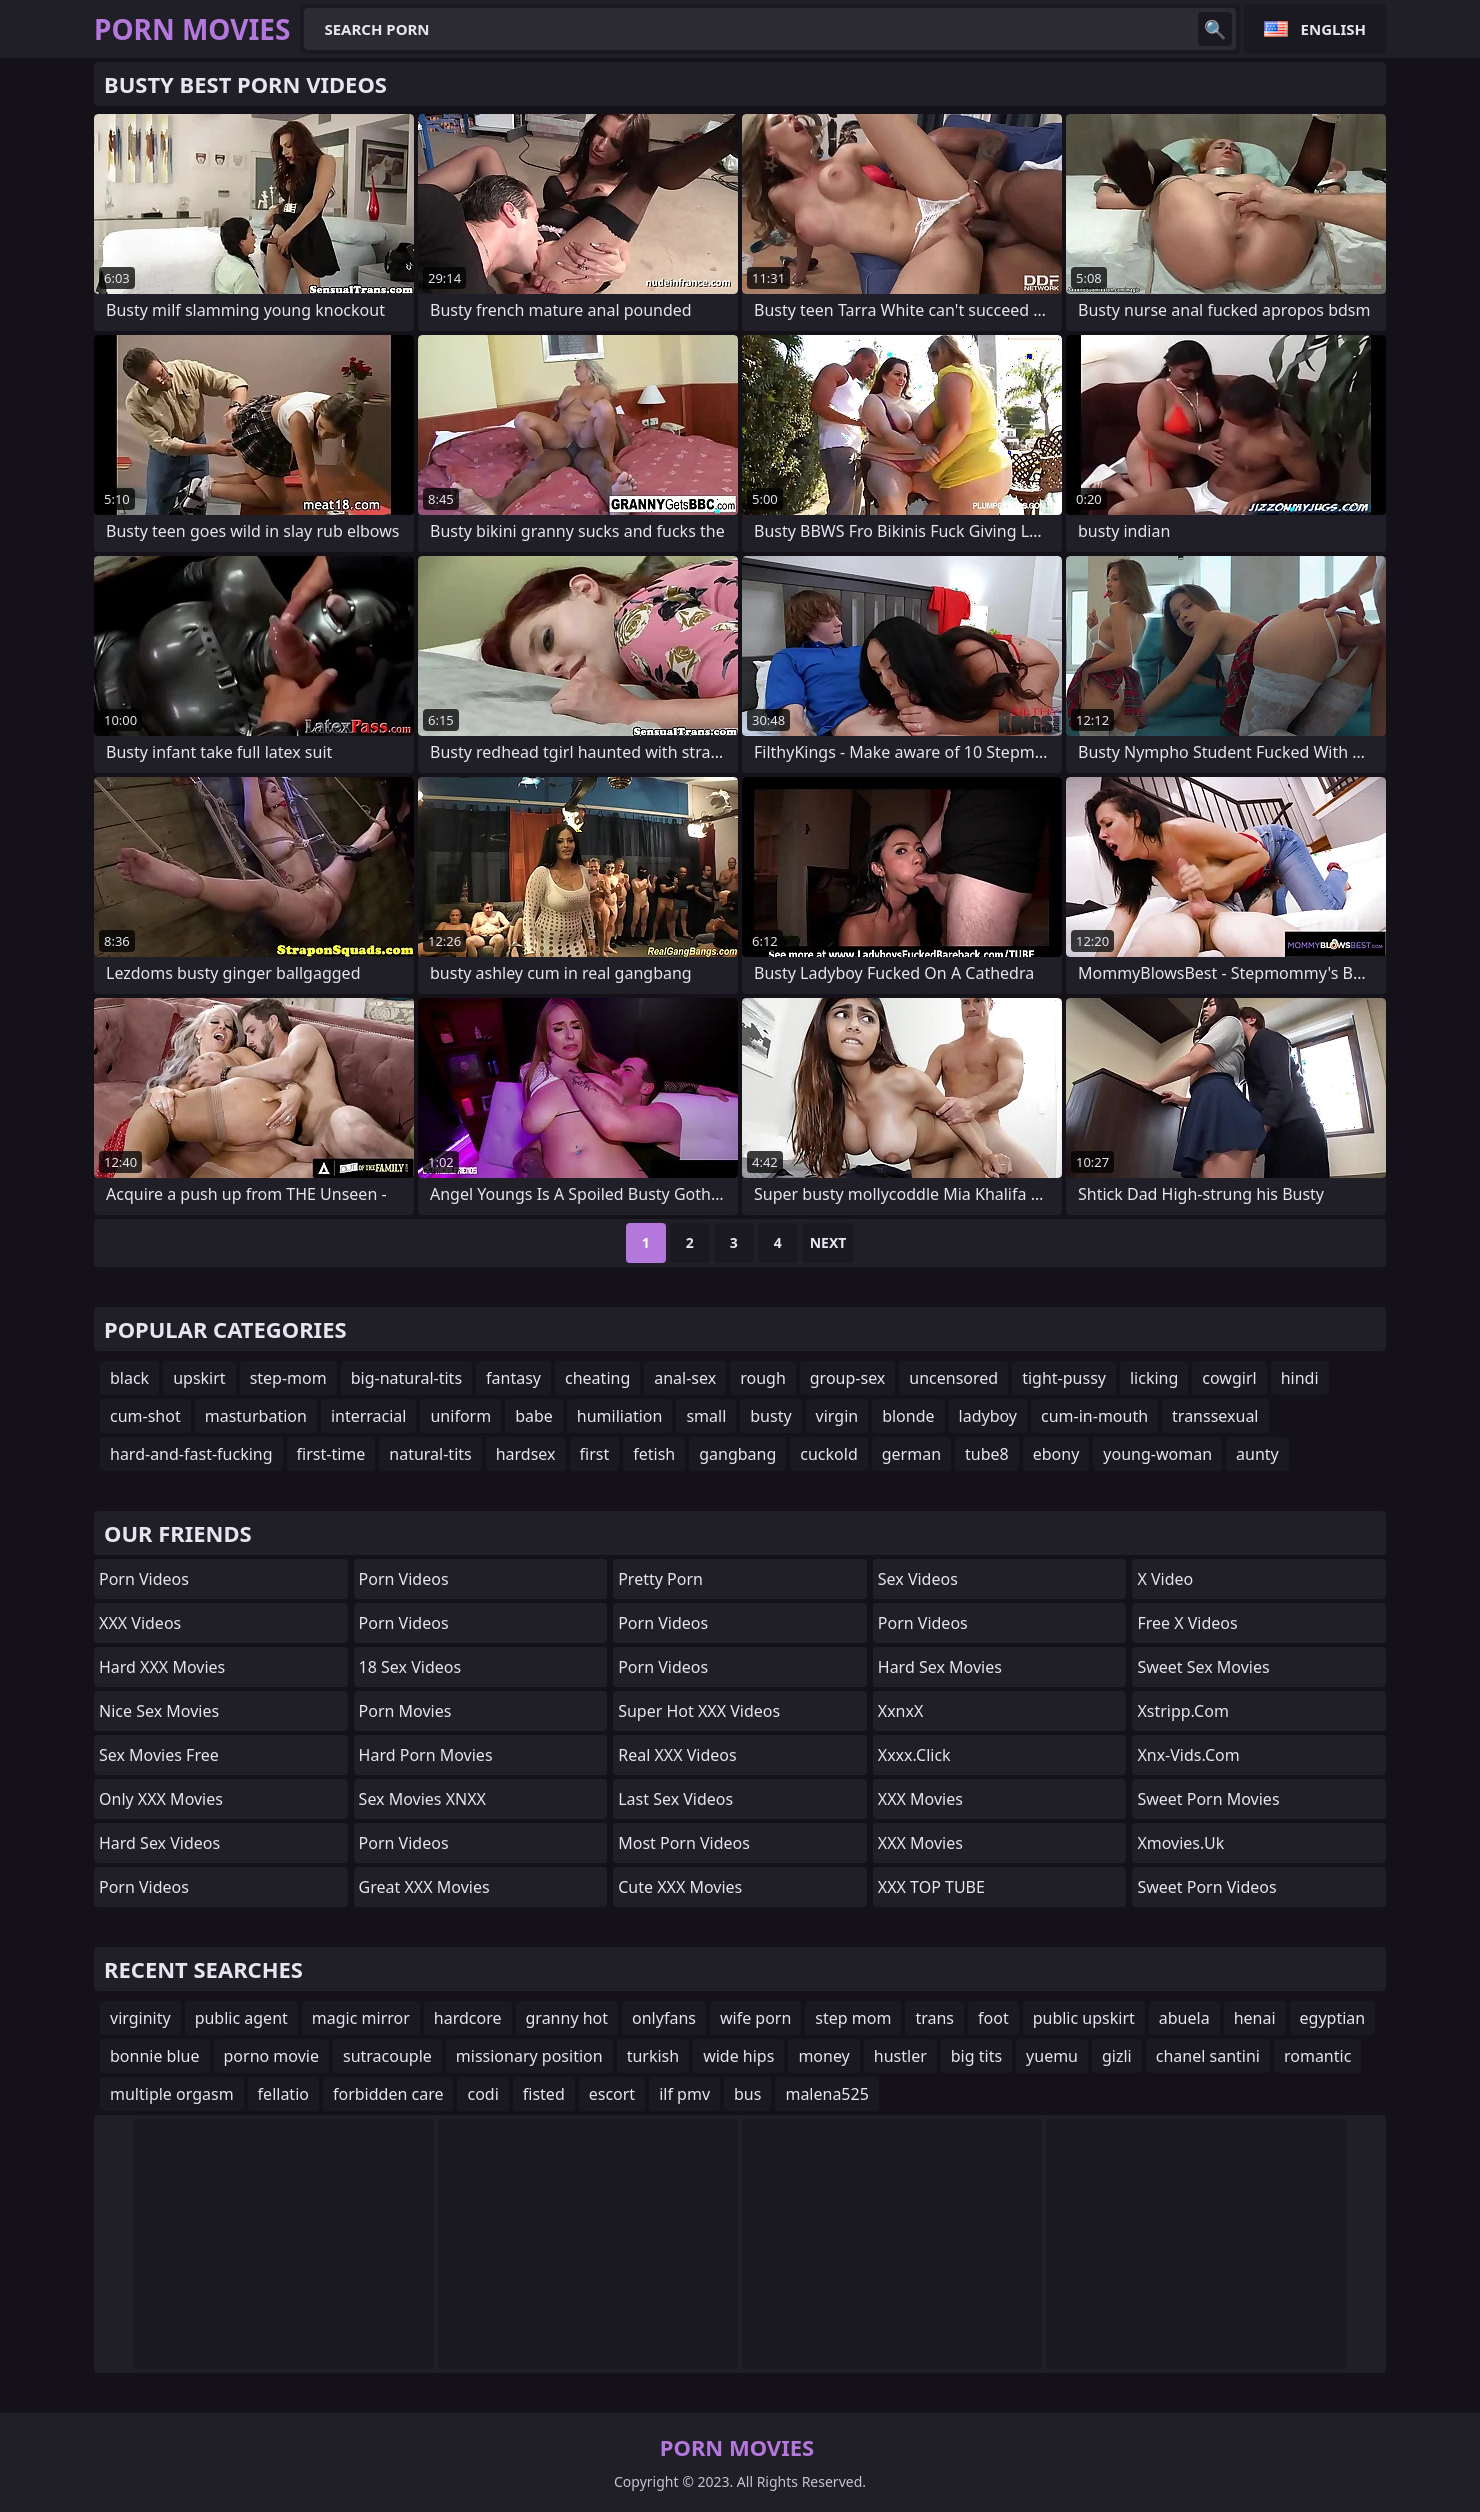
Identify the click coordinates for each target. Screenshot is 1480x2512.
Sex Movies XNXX (422, 1799)
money (823, 2056)
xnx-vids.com (1188, 1755)
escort (612, 2094)
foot (993, 2018)
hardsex (526, 1454)
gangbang (737, 1454)
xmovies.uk (1180, 1843)
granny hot (567, 2018)
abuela (1184, 2018)
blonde (908, 1416)
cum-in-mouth (1094, 1416)
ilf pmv (684, 2094)
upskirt (199, 1378)
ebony (1056, 1454)
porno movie (271, 2056)
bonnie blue (155, 2056)
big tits (976, 2056)
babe (534, 1416)
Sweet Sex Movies (1203, 1667)
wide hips (738, 2056)
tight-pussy (1064, 1378)
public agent (241, 2018)
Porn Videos (144, 1579)
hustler (900, 2056)
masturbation (256, 1416)
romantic (1317, 2056)
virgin (837, 1416)
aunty (1257, 1454)
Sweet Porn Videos (1206, 1887)
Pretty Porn (660, 1579)
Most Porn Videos (684, 1843)
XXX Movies (920, 1799)
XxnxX (901, 1711)
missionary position (529, 2056)
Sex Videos (918, 1579)
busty (770, 1416)
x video (1165, 1579)
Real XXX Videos (677, 1755)
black (129, 1378)
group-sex (848, 1378)
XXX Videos (140, 1623)
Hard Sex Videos (159, 1843)
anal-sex (685, 1378)
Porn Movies (405, 1711)
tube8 (987, 1454)
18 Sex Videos (410, 1667)
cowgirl (1229, 1378)
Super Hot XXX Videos (699, 1711)
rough (763, 1378)
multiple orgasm (172, 2094)
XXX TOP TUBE (931, 1887)
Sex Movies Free (159, 1755)
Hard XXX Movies (162, 1667)
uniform (460, 1416)
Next (828, 1242)
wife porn (755, 2018)
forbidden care (388, 2094)
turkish (653, 2056)
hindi (1300, 1378)
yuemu (1052, 2056)
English (1333, 29)
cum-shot (145, 1416)
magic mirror (361, 2018)
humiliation (620, 1416)
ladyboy (988, 1416)
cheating (597, 1378)
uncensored (953, 1378)
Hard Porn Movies (426, 1755)
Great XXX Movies (424, 1887)
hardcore (468, 2018)
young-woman (1157, 1454)
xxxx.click (914, 1755)
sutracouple (387, 2056)
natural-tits (430, 1454)
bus (747, 2094)
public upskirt (1084, 2018)
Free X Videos (1187, 1623)
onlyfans (664, 2018)
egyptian (1333, 2018)
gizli (1117, 2056)
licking (1154, 1378)
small (706, 1416)
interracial (369, 1416)
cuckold (828, 1454)
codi (482, 2094)
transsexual (1215, 1416)
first (595, 1454)
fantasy (513, 1378)
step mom (853, 2018)
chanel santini (1208, 2056)
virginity (140, 2018)
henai (1255, 2018)
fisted (544, 2094)
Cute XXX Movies (680, 1887)
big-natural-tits (406, 1378)
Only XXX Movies (161, 1799)
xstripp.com (1182, 1711)
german (911, 1454)
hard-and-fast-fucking (191, 1454)
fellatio (283, 2094)
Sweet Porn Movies (1208, 1799)
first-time (331, 1454)
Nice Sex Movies (159, 1711)
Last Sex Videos (675, 1799)
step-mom (288, 1378)
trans (934, 2018)
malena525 (826, 2094)
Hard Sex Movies (940, 1667)
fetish (654, 1454)
